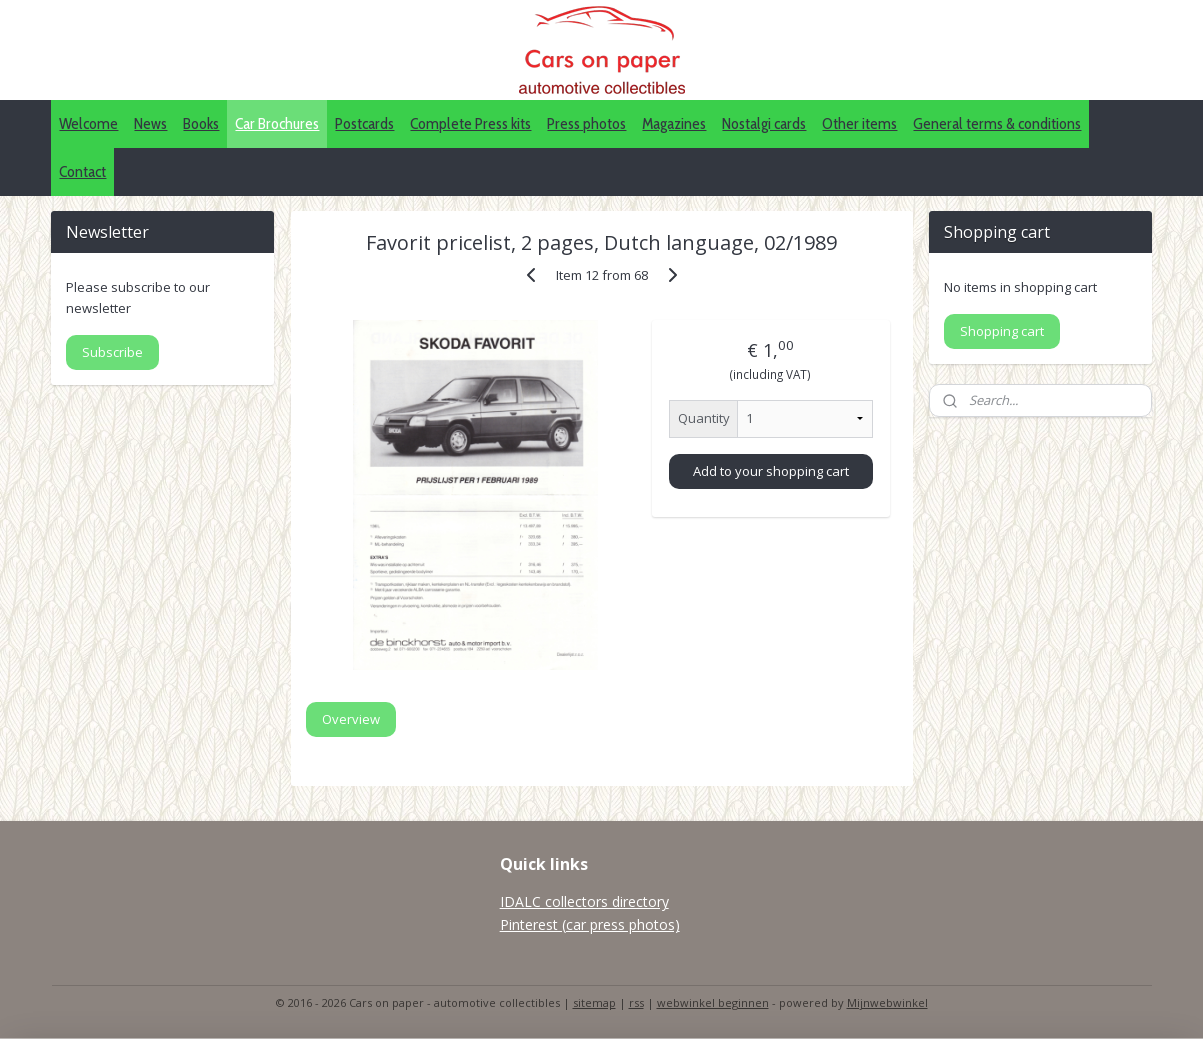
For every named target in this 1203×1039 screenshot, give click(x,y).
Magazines (674, 123)
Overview (351, 719)
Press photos (586, 123)
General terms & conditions (997, 123)
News (150, 123)
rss (636, 1002)
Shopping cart (1002, 331)
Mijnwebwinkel (887, 1002)
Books (201, 123)
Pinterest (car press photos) (590, 924)
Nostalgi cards (764, 123)
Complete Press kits (470, 123)
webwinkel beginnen (713, 1002)
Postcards (364, 123)
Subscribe (112, 352)
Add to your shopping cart (771, 471)
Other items (859, 123)
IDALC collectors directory (584, 901)
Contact (82, 171)
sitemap (594, 1002)
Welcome (88, 123)
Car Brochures (277, 123)
